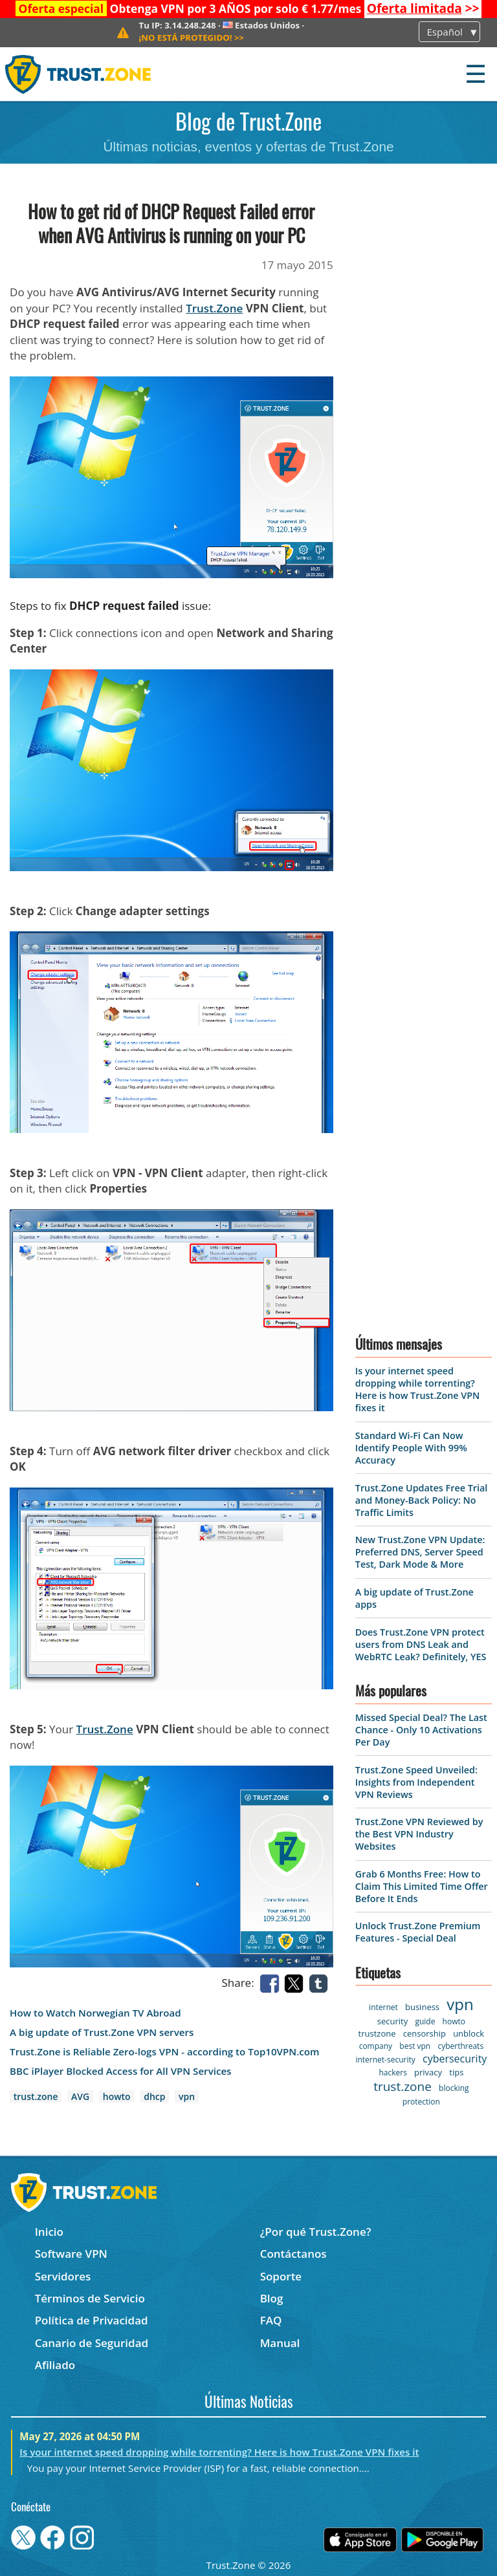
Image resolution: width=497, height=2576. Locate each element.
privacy (428, 2072)
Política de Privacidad (91, 2320)
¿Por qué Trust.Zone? (315, 2231)
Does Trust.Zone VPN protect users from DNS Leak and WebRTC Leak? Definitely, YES (421, 1644)
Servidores (63, 2276)
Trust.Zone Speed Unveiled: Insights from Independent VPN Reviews (416, 1782)
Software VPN (71, 2253)
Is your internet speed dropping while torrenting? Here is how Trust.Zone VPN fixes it (417, 1389)
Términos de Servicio (90, 2298)
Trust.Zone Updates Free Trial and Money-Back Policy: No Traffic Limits (421, 1500)
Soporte (281, 2276)
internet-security (385, 2059)
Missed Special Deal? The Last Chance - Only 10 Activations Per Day (421, 1729)
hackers (392, 2072)
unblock (468, 2033)
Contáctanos (293, 2253)
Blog (271, 2298)
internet (383, 2007)
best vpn (414, 2045)
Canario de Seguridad (91, 2342)
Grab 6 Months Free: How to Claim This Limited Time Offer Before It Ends (421, 1886)
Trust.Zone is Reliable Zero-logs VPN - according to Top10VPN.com (164, 2052)
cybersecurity (455, 2058)
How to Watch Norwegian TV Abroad (95, 2013)
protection (421, 2101)
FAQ (271, 2320)
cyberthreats (460, 2045)
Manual (280, 2342)
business (422, 2007)
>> (423, 8)
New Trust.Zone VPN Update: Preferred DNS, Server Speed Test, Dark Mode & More (420, 1551)
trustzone (377, 2033)
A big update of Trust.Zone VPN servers (101, 2032)
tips (456, 2072)
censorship (424, 2033)
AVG (80, 2096)
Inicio (49, 2231)
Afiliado (55, 2364)
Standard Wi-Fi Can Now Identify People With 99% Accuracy (411, 1447)
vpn (187, 2096)
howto (117, 2096)
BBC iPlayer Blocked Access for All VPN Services (120, 2071)
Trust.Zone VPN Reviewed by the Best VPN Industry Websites (419, 1833)
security (392, 2021)
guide (425, 2021)
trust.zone (36, 2096)
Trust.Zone (214, 308)
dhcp (154, 2096)
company (375, 2045)
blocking (454, 2088)
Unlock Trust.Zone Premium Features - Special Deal (418, 1932)
